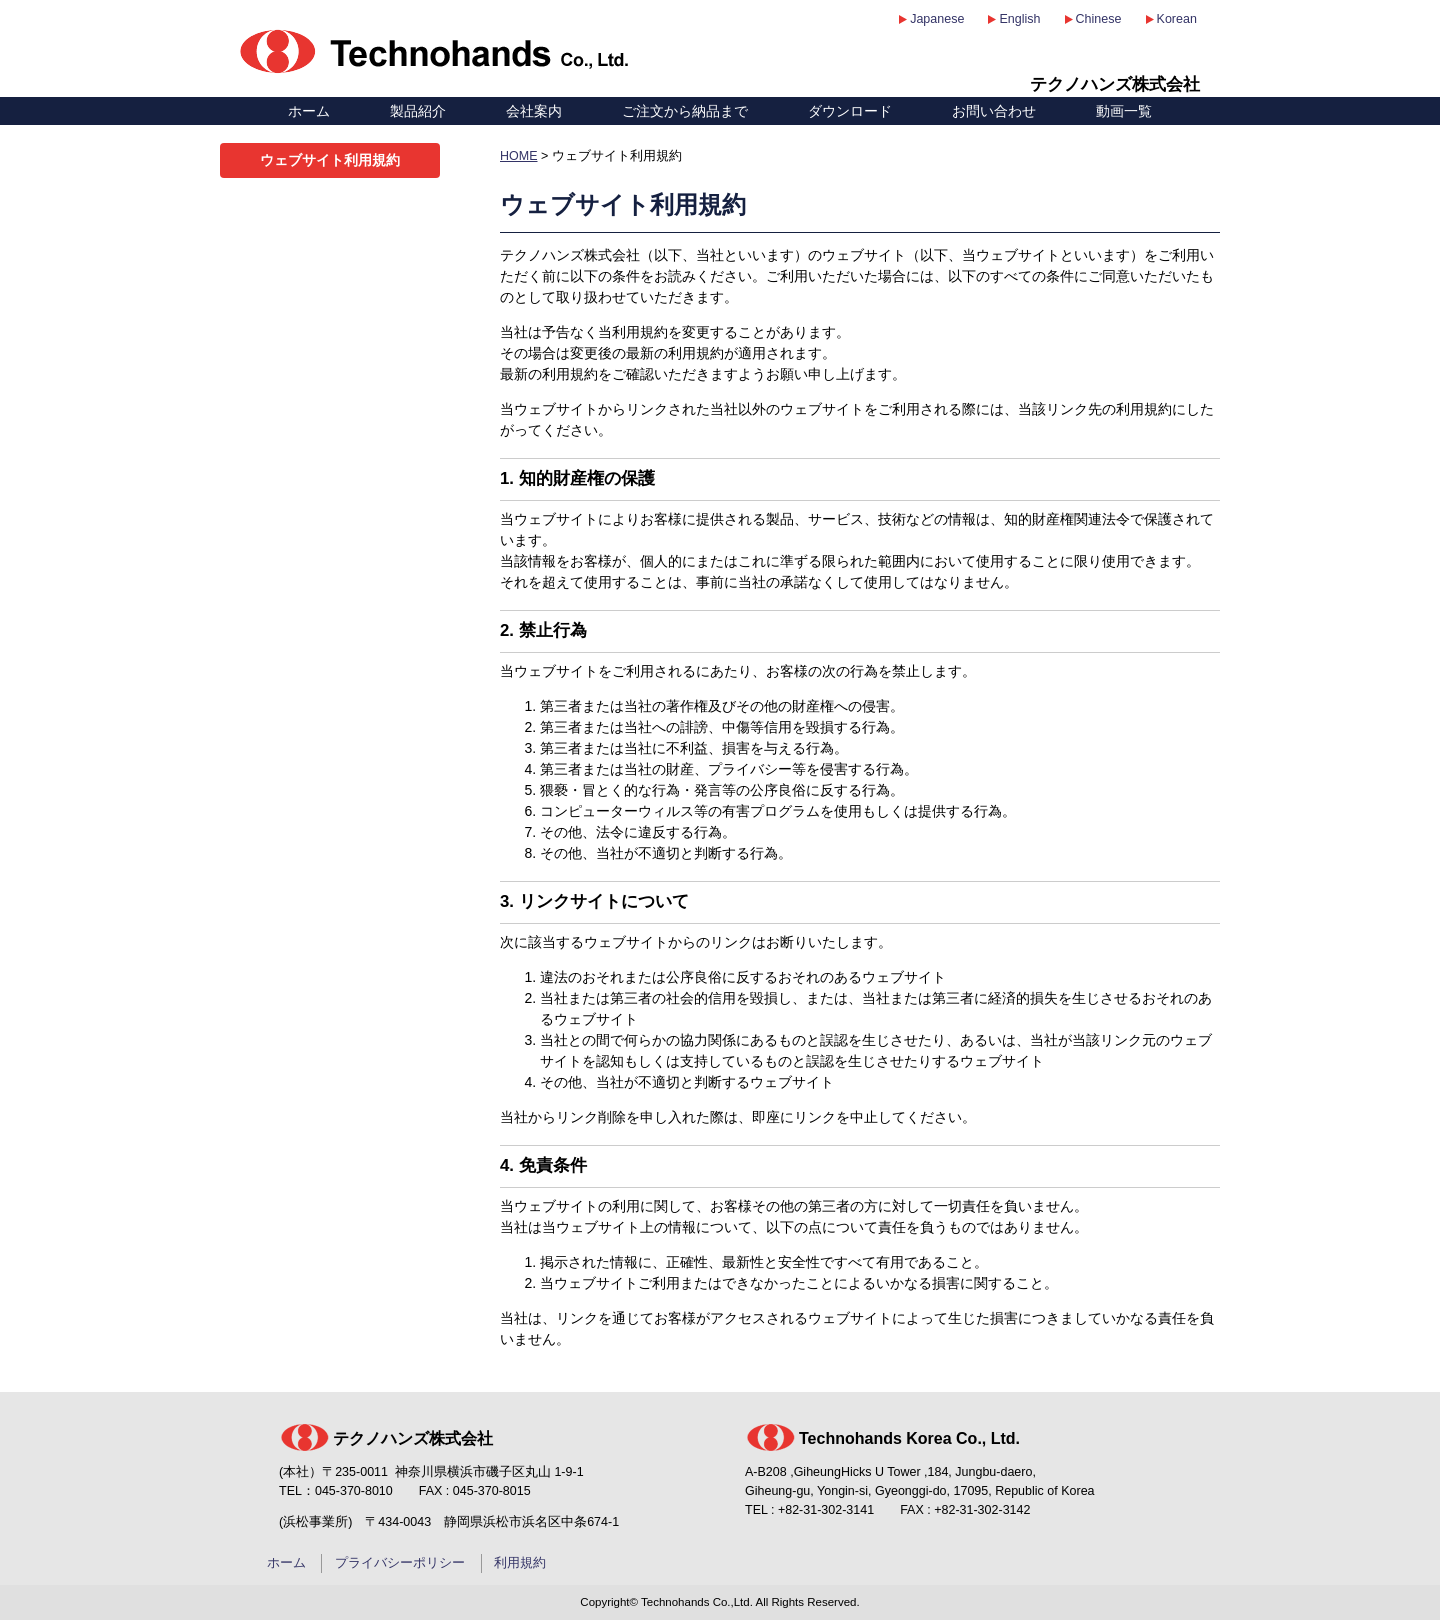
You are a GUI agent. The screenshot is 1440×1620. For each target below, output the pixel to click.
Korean (1177, 19)
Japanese (937, 19)
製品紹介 (418, 111)
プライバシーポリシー (400, 1563)
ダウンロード (850, 111)
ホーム (309, 111)
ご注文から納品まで (685, 111)
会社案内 (534, 111)
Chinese (1099, 19)
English (1019, 19)
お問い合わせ (994, 111)
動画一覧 (1124, 111)
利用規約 (520, 1563)
